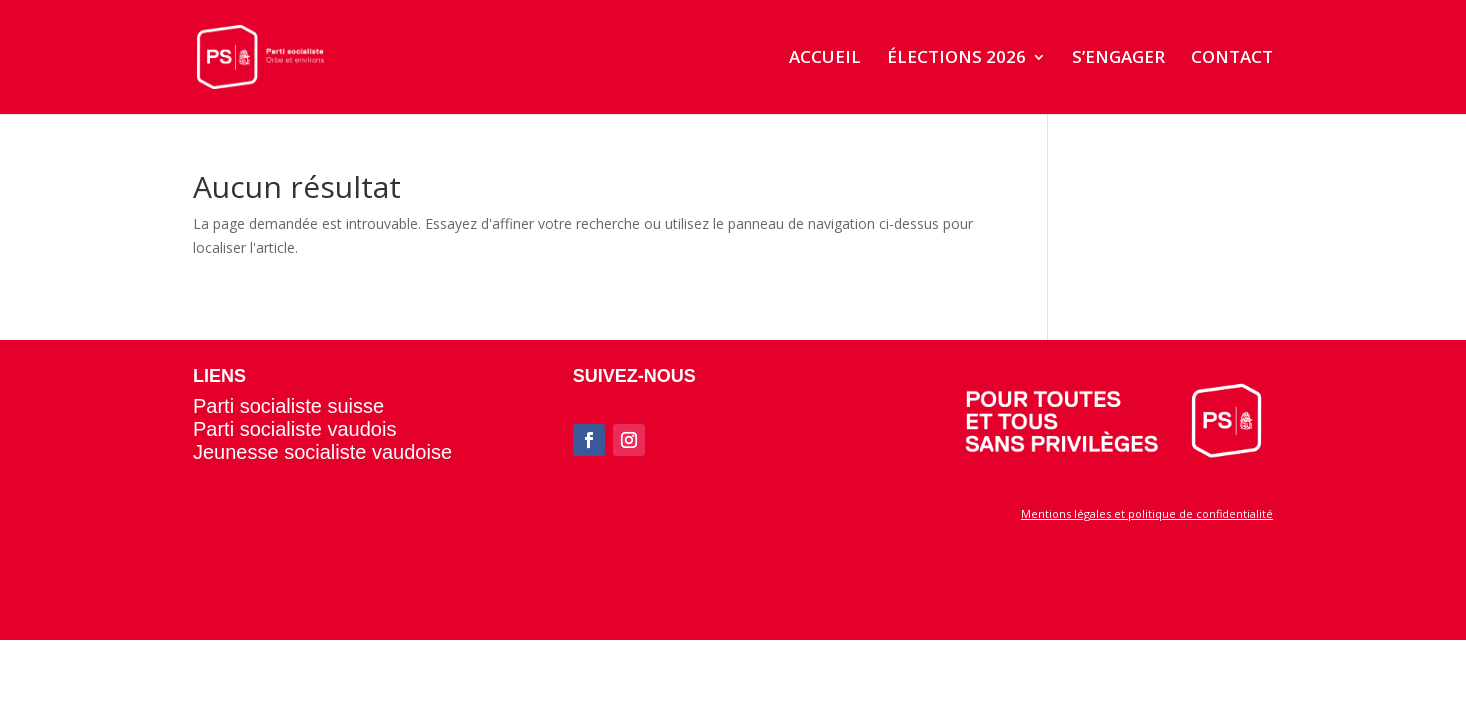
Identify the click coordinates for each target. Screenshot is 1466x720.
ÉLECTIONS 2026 (956, 59)
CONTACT (1232, 59)
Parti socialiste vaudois (294, 429)
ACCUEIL (825, 59)
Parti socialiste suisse (288, 406)
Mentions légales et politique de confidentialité (1147, 513)
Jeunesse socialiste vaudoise (322, 452)
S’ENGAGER (1118, 59)
